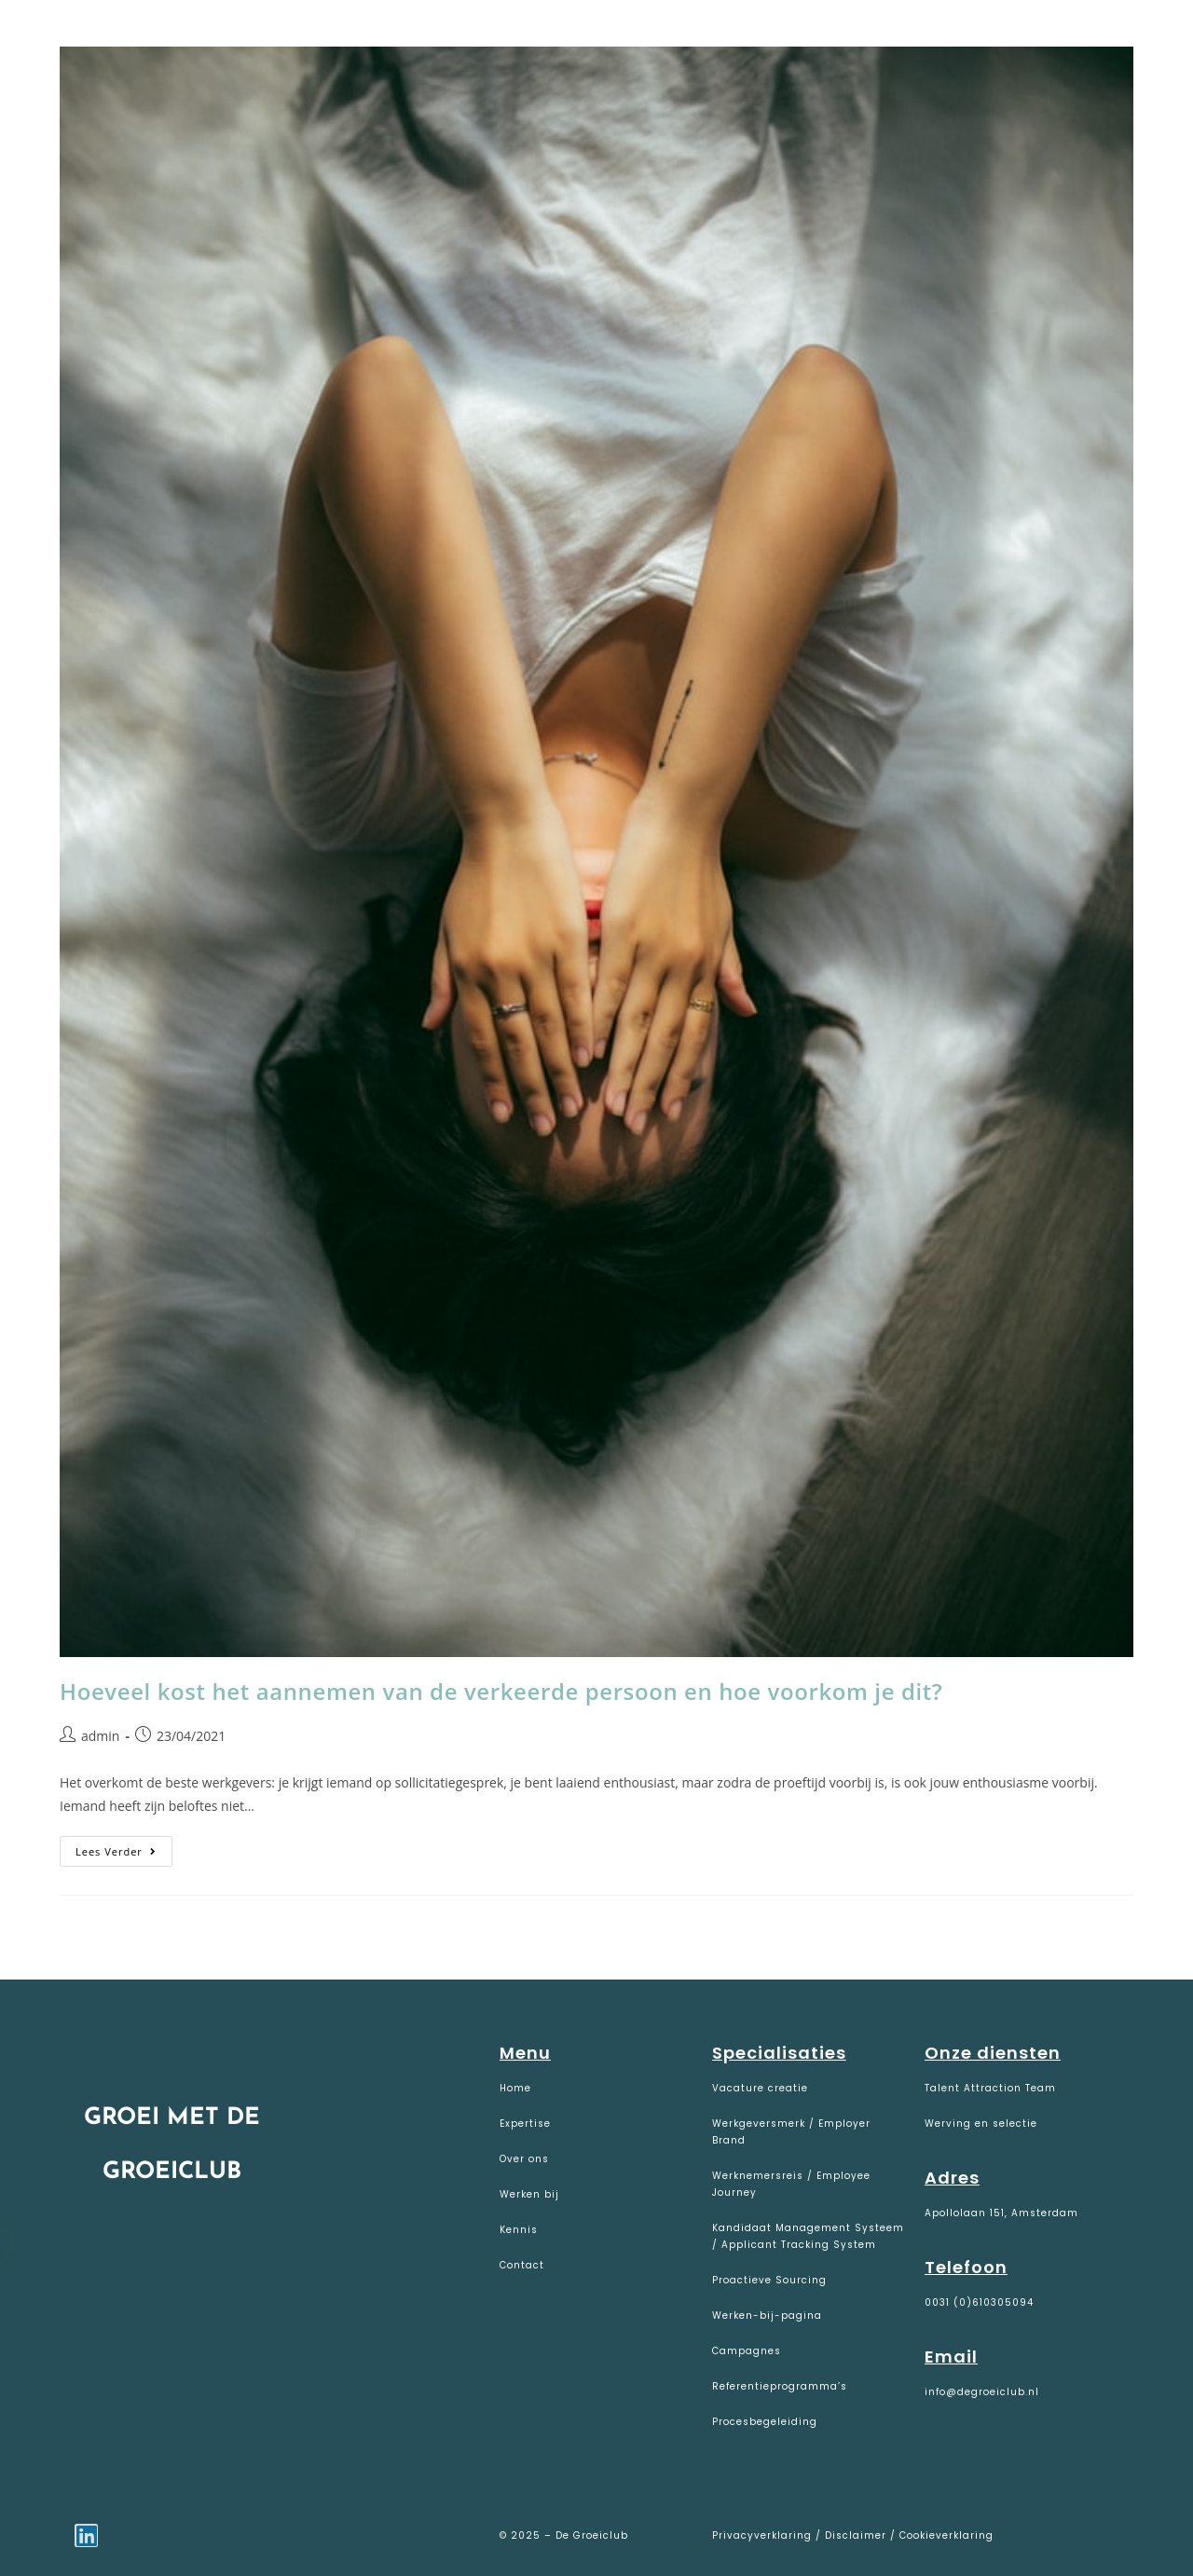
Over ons (524, 2159)
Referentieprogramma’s (779, 2386)
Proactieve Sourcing (769, 2280)
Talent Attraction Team (990, 2088)
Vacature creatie (760, 2088)
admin (100, 1736)
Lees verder (123, 1847)
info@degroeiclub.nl (982, 2392)
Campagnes (746, 2351)
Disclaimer (855, 2535)
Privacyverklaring (764, 2535)
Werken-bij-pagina (767, 2316)
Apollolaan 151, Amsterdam (1001, 2213)
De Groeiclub (131, 38)
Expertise (525, 2124)
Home (515, 2088)
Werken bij (529, 2194)
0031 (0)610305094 (979, 2302)
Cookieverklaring (946, 2535)
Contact (522, 2265)
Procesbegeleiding (764, 2422)
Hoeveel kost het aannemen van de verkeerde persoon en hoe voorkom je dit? (501, 1691)
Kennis (519, 2230)
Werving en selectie (981, 2124)
